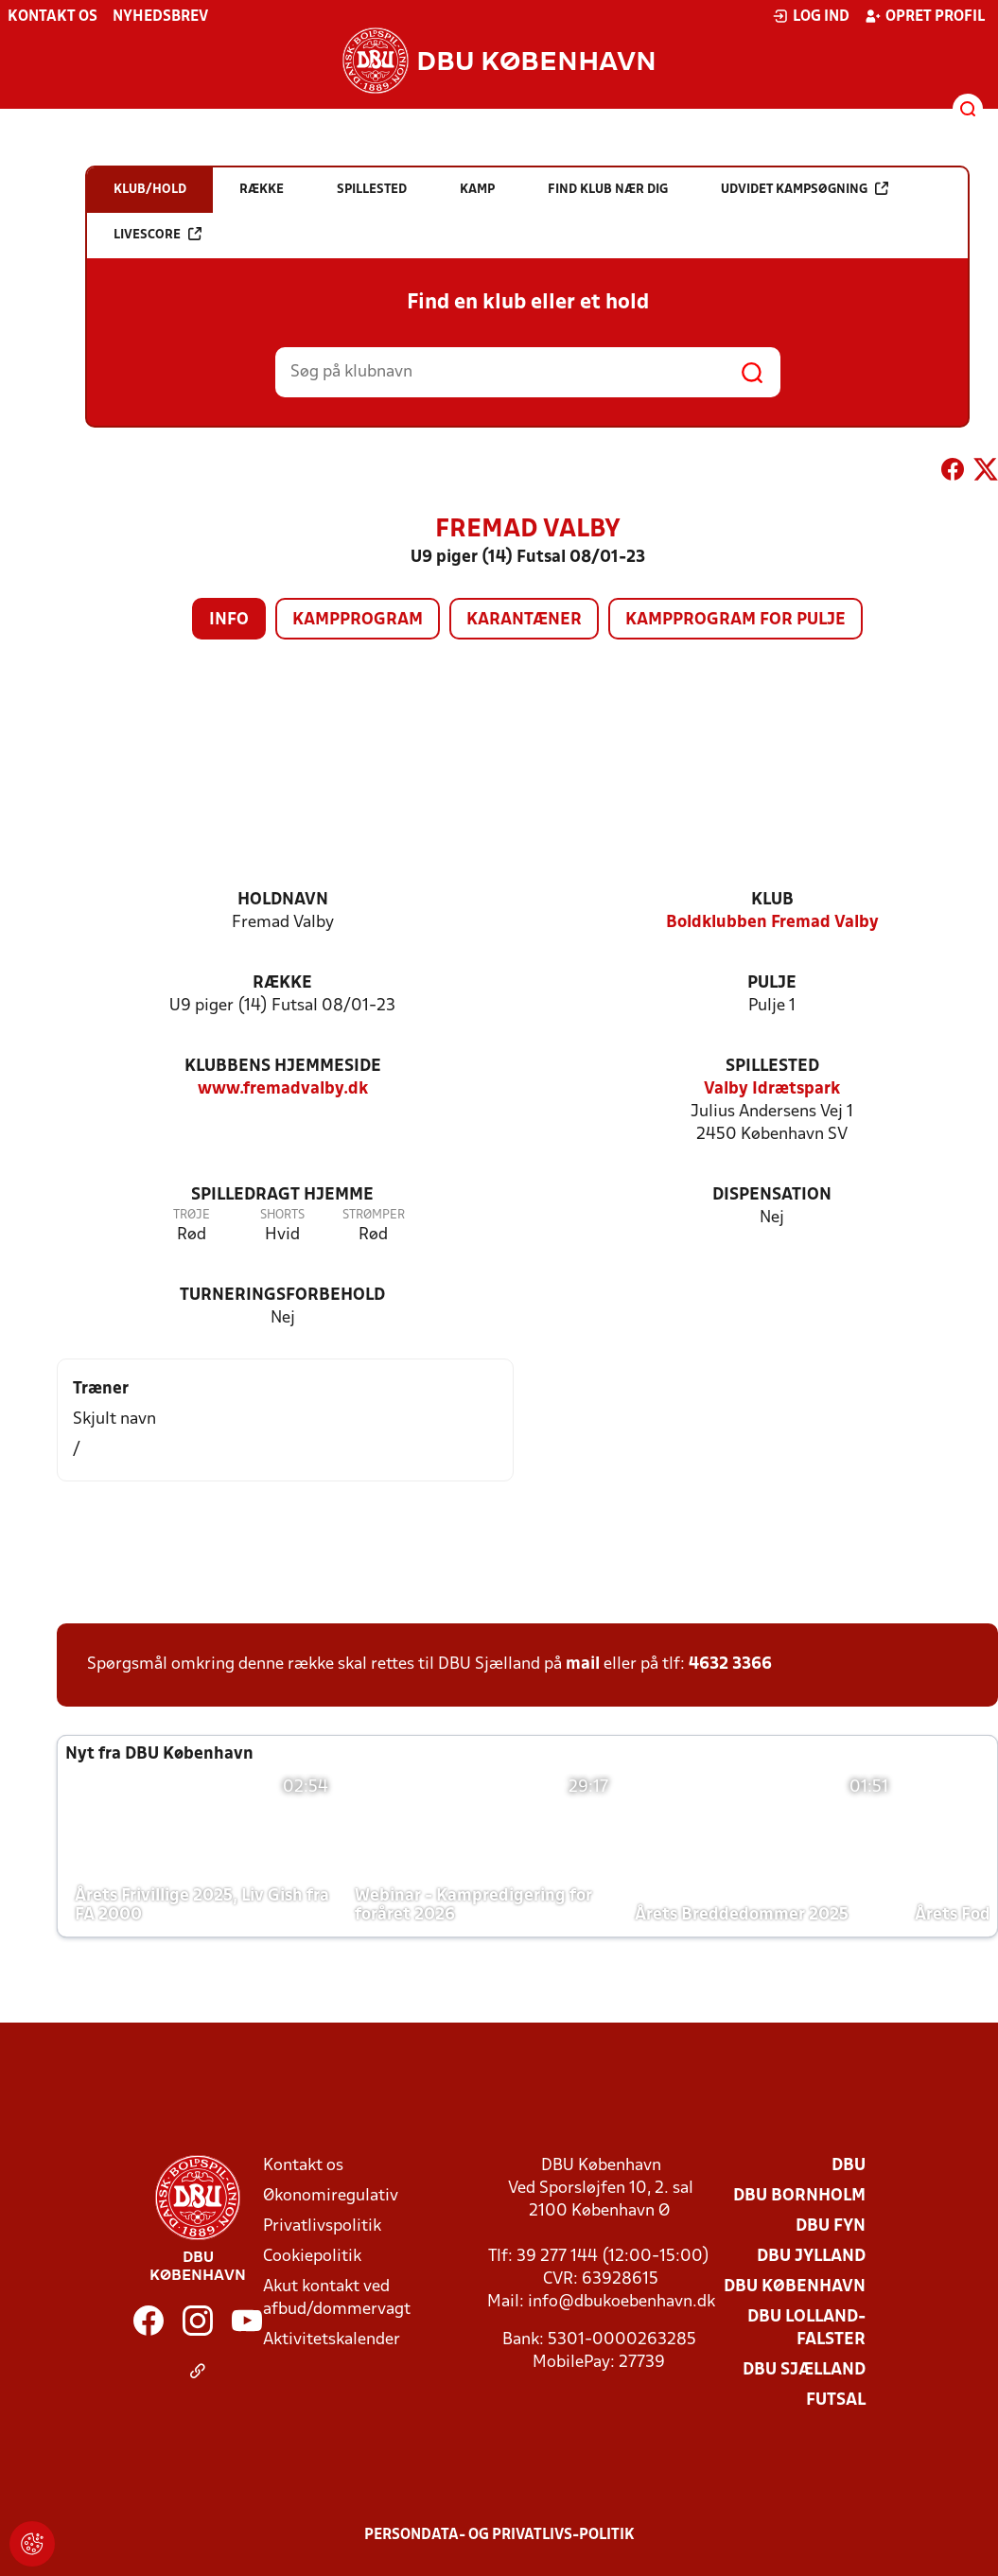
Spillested (772, 1067)
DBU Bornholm (799, 2196)
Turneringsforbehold (282, 1296)
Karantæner (524, 620)
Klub (772, 900)
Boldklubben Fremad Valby (772, 923)
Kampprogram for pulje (735, 620)
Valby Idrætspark (772, 1089)
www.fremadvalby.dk (283, 1089)
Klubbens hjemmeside (282, 1067)
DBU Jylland (811, 2257)
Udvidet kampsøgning (804, 189)
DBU (849, 2166)
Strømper (373, 1215)
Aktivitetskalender (331, 2340)
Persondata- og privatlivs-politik (499, 2535)
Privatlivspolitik (322, 2226)
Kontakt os (52, 17)
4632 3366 (730, 1664)
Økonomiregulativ (330, 2196)
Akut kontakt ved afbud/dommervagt (337, 2298)
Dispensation (772, 1195)
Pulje (772, 983)
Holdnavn (282, 900)
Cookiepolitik (312, 2257)
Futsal (836, 2400)
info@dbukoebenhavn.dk (621, 2302)
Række (282, 983)
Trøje (191, 1215)
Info (229, 620)
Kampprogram (357, 620)
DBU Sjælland (804, 2370)
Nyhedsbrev (160, 17)
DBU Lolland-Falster (806, 2328)
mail (583, 1664)
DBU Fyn (831, 2226)
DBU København (795, 2287)
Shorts (282, 1215)
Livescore (157, 234)
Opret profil (925, 16)
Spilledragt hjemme (282, 1195)
